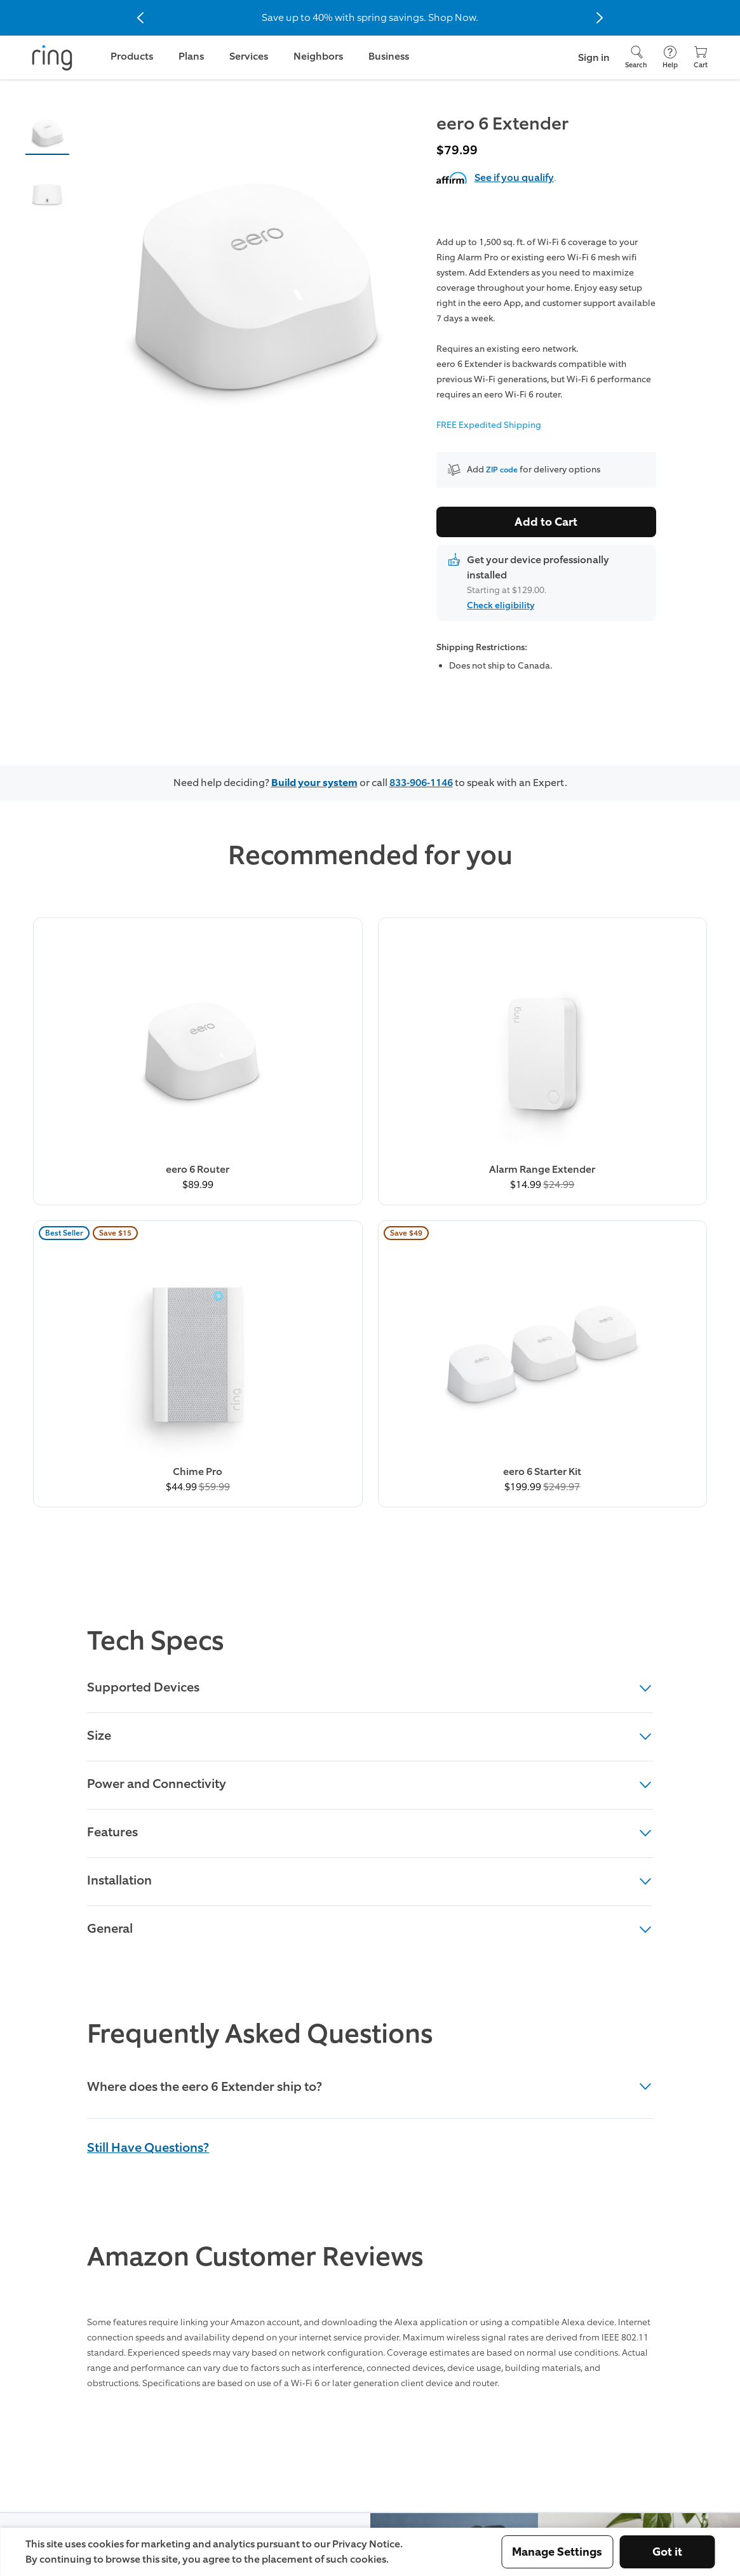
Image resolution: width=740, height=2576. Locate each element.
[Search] (636, 57)
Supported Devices (370, 1275)
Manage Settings (557, 2551)
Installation (370, 1468)
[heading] (370, 1676)
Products (132, 56)
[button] (47, 132)
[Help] (670, 57)
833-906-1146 (421, 782)
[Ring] (52, 57)
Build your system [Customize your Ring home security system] (314, 782)
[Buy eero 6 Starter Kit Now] (634, 1006)
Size (370, 1323)
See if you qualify (514, 177)
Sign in (594, 57)
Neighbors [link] (318, 56)
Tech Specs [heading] (155, 1229)
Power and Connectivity (370, 1371)
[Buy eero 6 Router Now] (105, 1006)
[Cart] (700, 57)
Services (248, 56)
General (370, 1516)
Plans (191, 56)
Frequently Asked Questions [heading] (260, 1622)
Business (388, 56)
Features (370, 1419)
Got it (667, 2551)
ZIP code (504, 470)
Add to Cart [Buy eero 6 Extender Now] (546, 522)
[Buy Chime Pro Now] (458, 1006)
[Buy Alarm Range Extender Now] (281, 1006)
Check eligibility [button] (500, 605)
